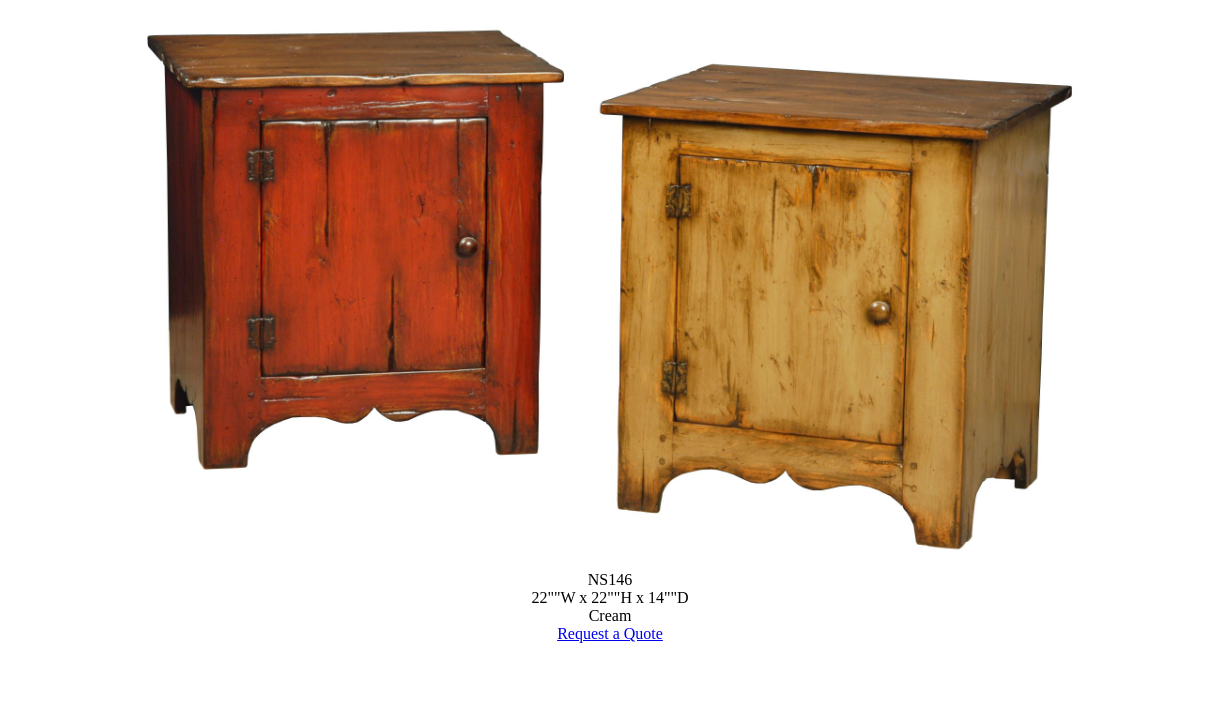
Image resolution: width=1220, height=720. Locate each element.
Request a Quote (610, 633)
